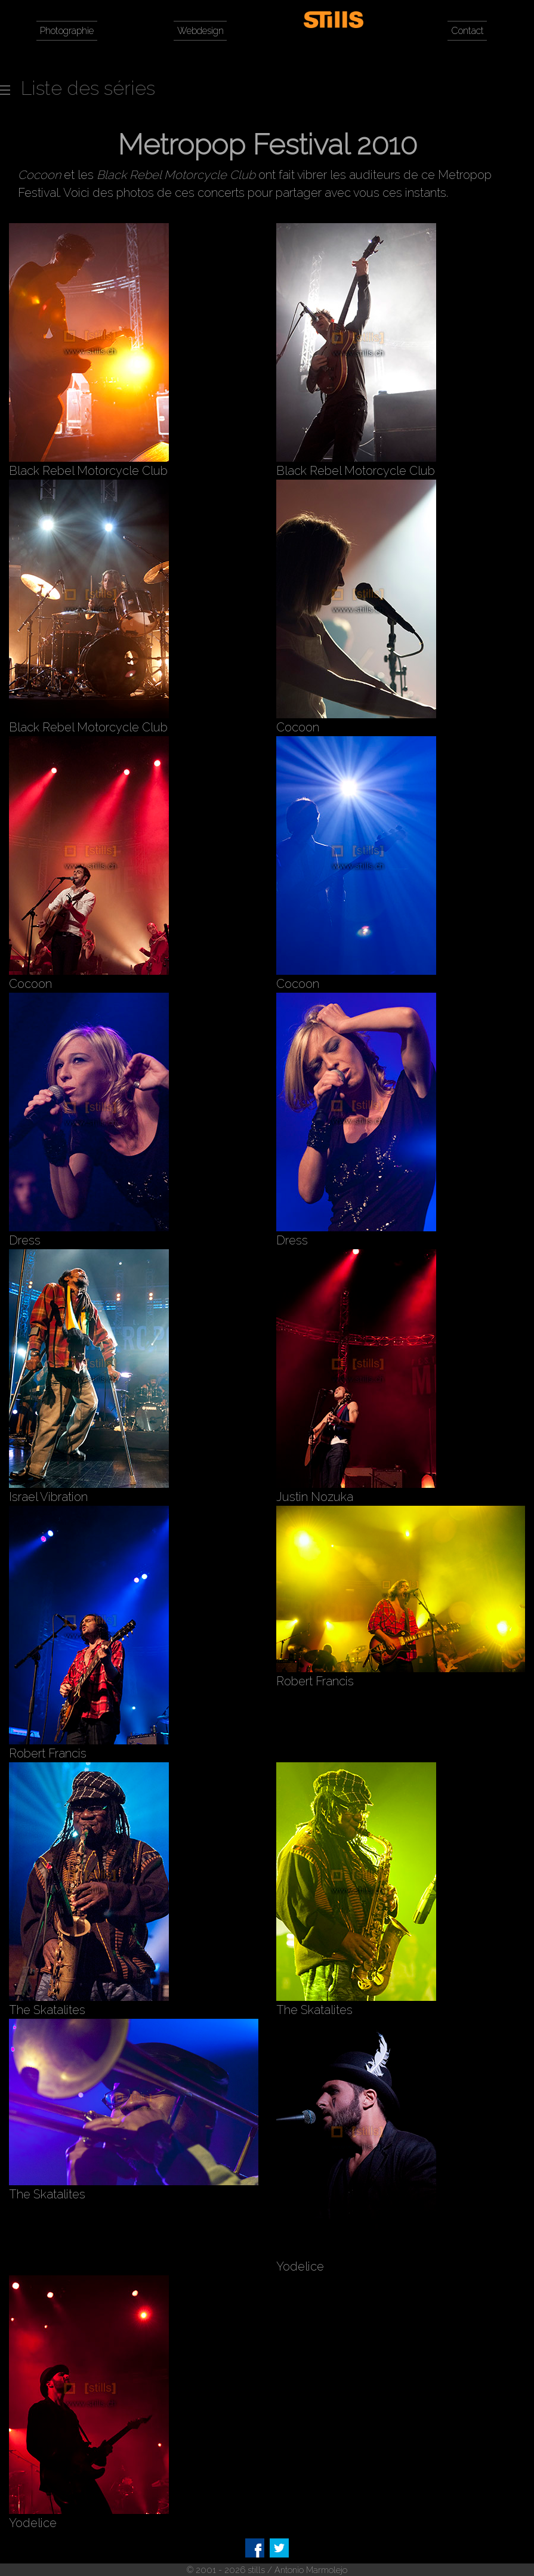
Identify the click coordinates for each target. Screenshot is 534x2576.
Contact (467, 30)
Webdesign (200, 30)
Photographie (67, 30)
